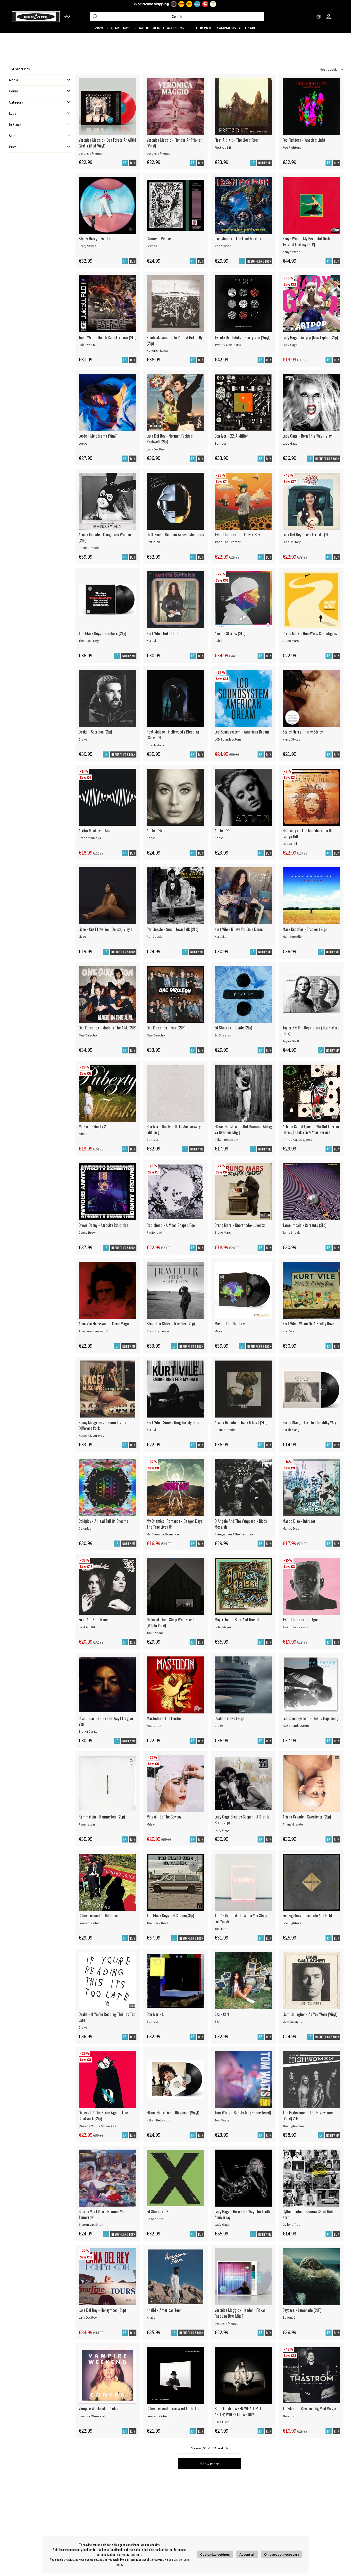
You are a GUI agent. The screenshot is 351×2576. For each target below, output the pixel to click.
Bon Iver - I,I (156, 2014)
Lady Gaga (290, 344)
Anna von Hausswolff (93, 1331)
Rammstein (87, 1824)
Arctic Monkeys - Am (94, 830)
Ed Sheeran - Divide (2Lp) (233, 1028)
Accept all (247, 2554)
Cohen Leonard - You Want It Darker (173, 2409)
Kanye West (291, 252)
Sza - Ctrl (222, 2014)
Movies (129, 27)
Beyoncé (289, 2317)
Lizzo (82, 936)
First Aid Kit (223, 147)
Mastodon (154, 1725)
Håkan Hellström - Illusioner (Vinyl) (173, 2113)
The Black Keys (89, 640)
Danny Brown (88, 1232)
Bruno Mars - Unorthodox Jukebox (240, 1225)
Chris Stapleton (158, 1331)
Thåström (289, 2416)
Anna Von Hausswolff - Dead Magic (104, 1324)
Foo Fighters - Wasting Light (304, 140)
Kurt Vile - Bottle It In (163, 633)
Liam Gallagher (293, 2021)
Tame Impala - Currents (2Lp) (304, 1225)
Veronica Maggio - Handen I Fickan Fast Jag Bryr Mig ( (240, 2313)
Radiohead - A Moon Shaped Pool (171, 1225)
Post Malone (156, 745)
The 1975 (221, 1929)
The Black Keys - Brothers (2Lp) (102, 633)
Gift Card (248, 27)
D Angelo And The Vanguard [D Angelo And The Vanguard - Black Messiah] (234, 1534)
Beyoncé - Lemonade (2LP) (302, 2310)
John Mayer (223, 1627)
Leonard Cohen (89, 1923)
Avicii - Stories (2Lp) (230, 633)
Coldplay (85, 1528)
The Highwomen (294, 2126)
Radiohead (154, 1232)
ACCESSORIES (178, 27)
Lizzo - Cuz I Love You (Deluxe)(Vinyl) (105, 929)
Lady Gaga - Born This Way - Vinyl (308, 436)
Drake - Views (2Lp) (229, 1718)
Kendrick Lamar (158, 350)
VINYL (99, 27)
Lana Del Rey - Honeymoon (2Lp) (102, 2310)
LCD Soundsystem (228, 739)
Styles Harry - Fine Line (96, 239)
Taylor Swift (291, 1041)
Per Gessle (155, 936)
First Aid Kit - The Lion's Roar (237, 140)
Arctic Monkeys (90, 838)
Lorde (83, 443)
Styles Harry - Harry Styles (303, 732)
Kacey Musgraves (91, 1435)
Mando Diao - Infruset (299, 1521)
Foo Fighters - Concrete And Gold (307, 1915)
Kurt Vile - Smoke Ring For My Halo (173, 1422)
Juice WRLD (87, 344)
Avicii (218, 640)
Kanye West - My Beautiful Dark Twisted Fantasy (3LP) (306, 241)
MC (117, 27)
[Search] (177, 16)
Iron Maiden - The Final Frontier (238, 239)
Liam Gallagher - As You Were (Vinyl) (310, 2014)
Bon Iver (220, 443)
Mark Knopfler (293, 936)
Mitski (83, 1134)
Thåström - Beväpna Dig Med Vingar (310, 2409)
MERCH (158, 27)
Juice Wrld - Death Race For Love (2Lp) (107, 337)
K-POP (144, 27)
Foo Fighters (292, 147)
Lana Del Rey (156, 449)
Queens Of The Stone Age (98, 2126)
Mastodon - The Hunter (164, 1718)
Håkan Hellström (226, 1139)
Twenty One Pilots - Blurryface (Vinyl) (242, 337)
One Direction (89, 1035)
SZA (217, 2021)
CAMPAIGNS (226, 27)
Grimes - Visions (159, 239)
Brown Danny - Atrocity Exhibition (103, 1225)
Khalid (151, 2317)
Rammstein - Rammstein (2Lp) (102, 1817)
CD (109, 27)
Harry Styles (87, 246)
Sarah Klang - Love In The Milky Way (309, 1422)
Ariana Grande (89, 548)
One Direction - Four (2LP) (166, 1028)
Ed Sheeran (223, 1035)
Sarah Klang (291, 1429)
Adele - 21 (222, 830)
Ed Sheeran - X (157, 2211)
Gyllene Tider (292, 2224)
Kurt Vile (153, 640)
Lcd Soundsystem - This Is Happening (310, 1718)
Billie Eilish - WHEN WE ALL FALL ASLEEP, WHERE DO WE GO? (238, 2411)
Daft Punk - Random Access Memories (175, 535)
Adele (151, 838)
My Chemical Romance (163, 1534)
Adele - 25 (154, 830)
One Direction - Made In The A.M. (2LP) (107, 1028)
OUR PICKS (205, 27)
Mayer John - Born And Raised (237, 1619)
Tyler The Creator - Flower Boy (237, 535)
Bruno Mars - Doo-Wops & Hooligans (310, 633)
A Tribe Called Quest (297, 1139)
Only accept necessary (281, 2554)
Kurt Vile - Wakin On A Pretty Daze (308, 1324)
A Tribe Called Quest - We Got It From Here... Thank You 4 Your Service (311, 1129)
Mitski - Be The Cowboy (164, 1817)
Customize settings (215, 2554)
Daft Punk (153, 542)
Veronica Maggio (91, 153)
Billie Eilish (222, 2422)
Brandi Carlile (88, 1731)
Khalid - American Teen (164, 2310)
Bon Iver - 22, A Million (231, 436)
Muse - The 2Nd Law (230, 1324)
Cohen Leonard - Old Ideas (98, 1915)
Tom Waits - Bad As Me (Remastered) (243, 2113)
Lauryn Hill (290, 843)
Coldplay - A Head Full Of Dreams (103, 1521)
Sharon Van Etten (91, 2224)
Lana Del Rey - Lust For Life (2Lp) (307, 535)
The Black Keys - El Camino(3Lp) (170, 1915)
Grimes (152, 246)
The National (155, 1633)
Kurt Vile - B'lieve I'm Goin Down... (239, 929)
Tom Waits (222, 2120)
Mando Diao (291, 1528)
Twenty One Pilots (228, 344)
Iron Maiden (223, 246)
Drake (83, 739)
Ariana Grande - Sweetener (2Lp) (307, 1817)
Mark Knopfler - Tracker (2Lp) (304, 929)
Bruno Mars (291, 640)
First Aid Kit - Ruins (94, 1619)
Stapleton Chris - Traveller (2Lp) (171, 1324)
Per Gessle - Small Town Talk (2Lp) (172, 929)
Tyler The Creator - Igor (300, 1619)
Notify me (264, 162)
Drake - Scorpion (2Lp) (95, 732)
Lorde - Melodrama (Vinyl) (98, 436)
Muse (218, 1331)
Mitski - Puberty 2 (92, 1126)
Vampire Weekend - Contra (98, 2409)
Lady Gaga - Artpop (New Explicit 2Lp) (310, 337)
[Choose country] (319, 17)
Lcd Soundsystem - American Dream (242, 732)
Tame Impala (292, 1232)
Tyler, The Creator (228, 542)
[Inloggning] (328, 17)
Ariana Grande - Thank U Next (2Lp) (241, 1422)
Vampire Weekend (92, 2416)
